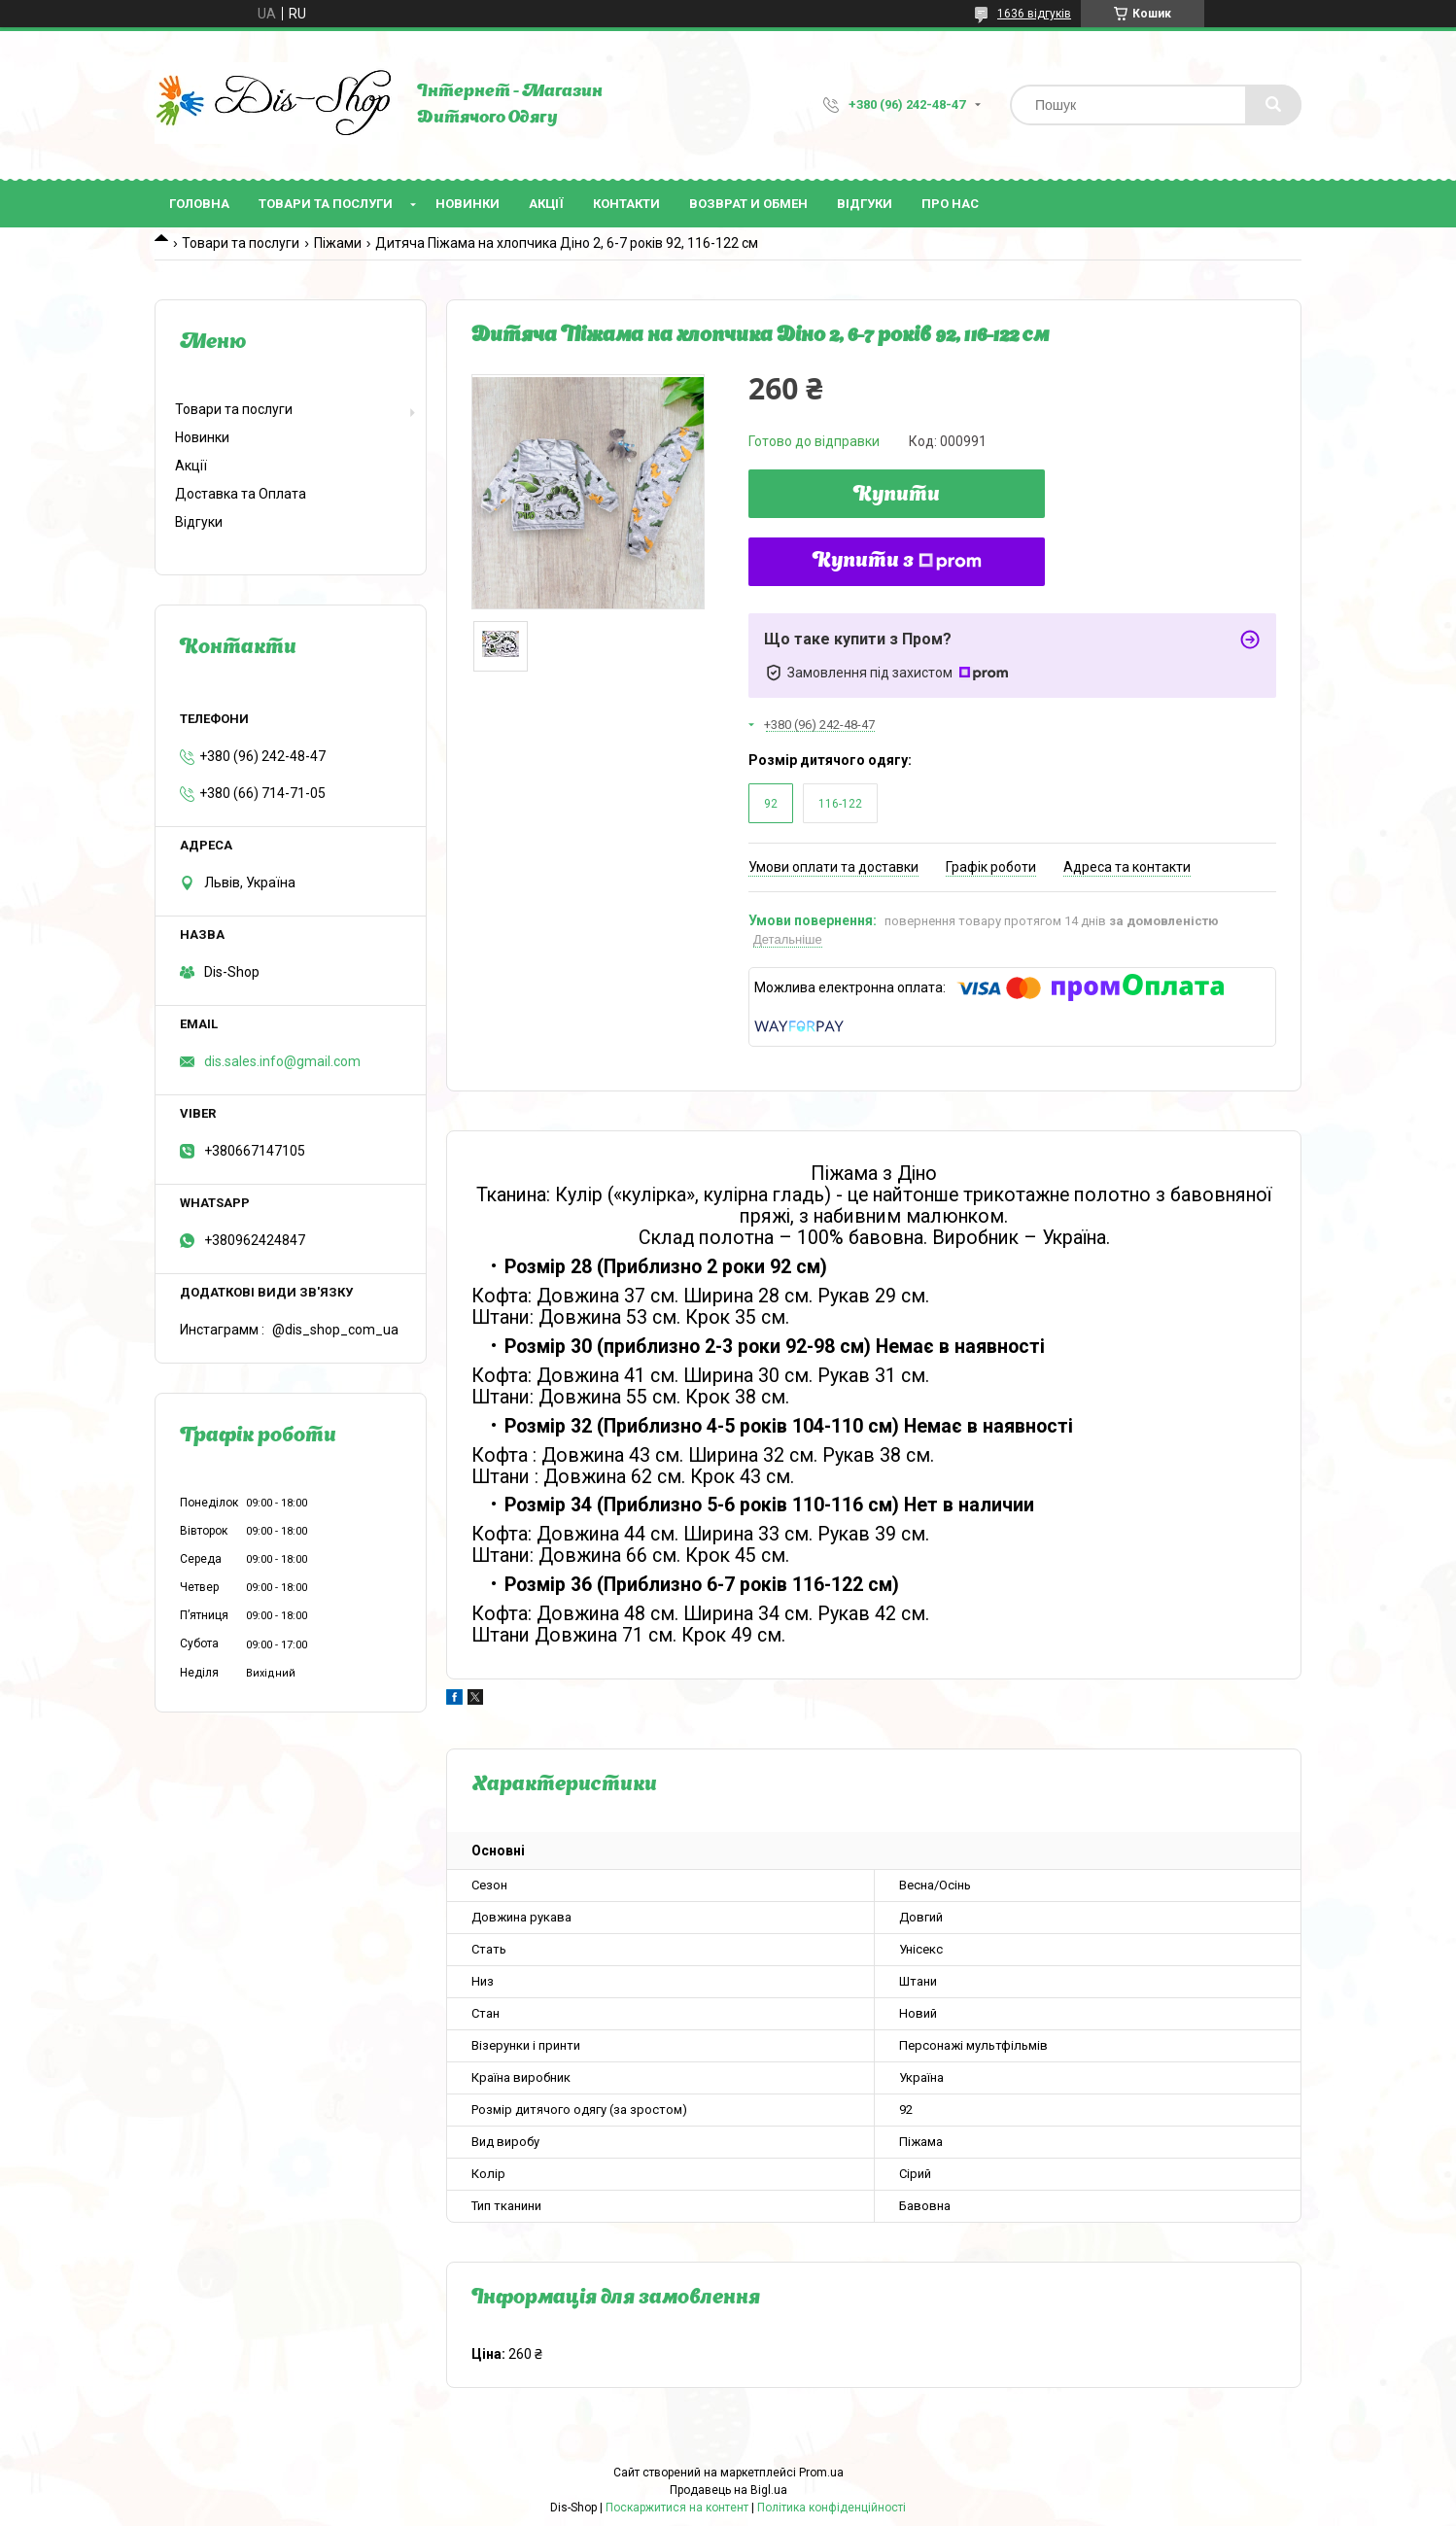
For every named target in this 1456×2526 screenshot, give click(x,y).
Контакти (626, 203)
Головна (199, 203)
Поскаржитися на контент (677, 2507)
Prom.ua (821, 2472)
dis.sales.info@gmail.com (282, 1061)
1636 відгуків (1034, 13)
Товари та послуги (326, 203)
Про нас (950, 203)
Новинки (467, 203)
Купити (896, 495)
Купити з (897, 561)
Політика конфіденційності (831, 2507)
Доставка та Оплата (240, 494)
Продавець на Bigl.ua (728, 2490)
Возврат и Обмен (748, 203)
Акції (546, 203)
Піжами (338, 243)
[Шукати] (1273, 105)
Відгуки (864, 203)
